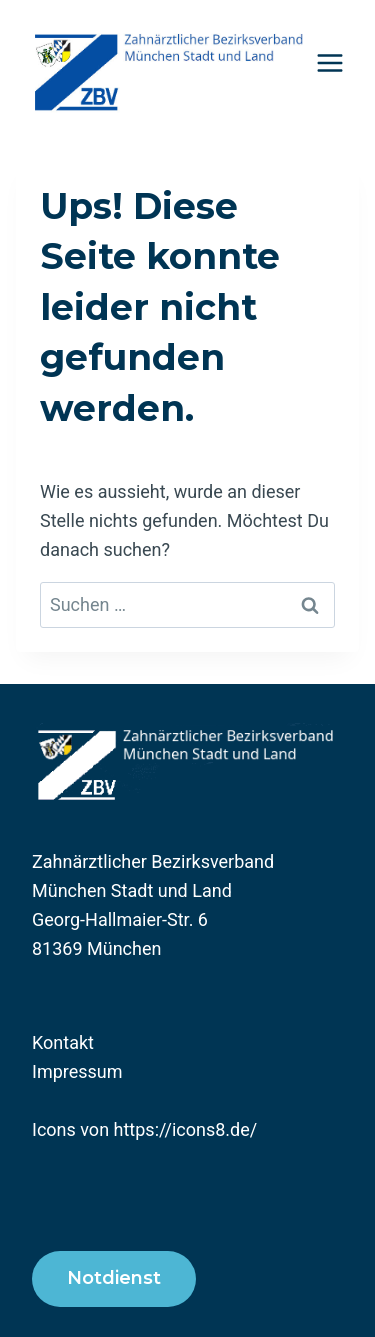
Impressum (77, 1071)
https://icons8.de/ (186, 1129)
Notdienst (114, 1278)
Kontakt (63, 1042)
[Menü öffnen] (330, 62)
